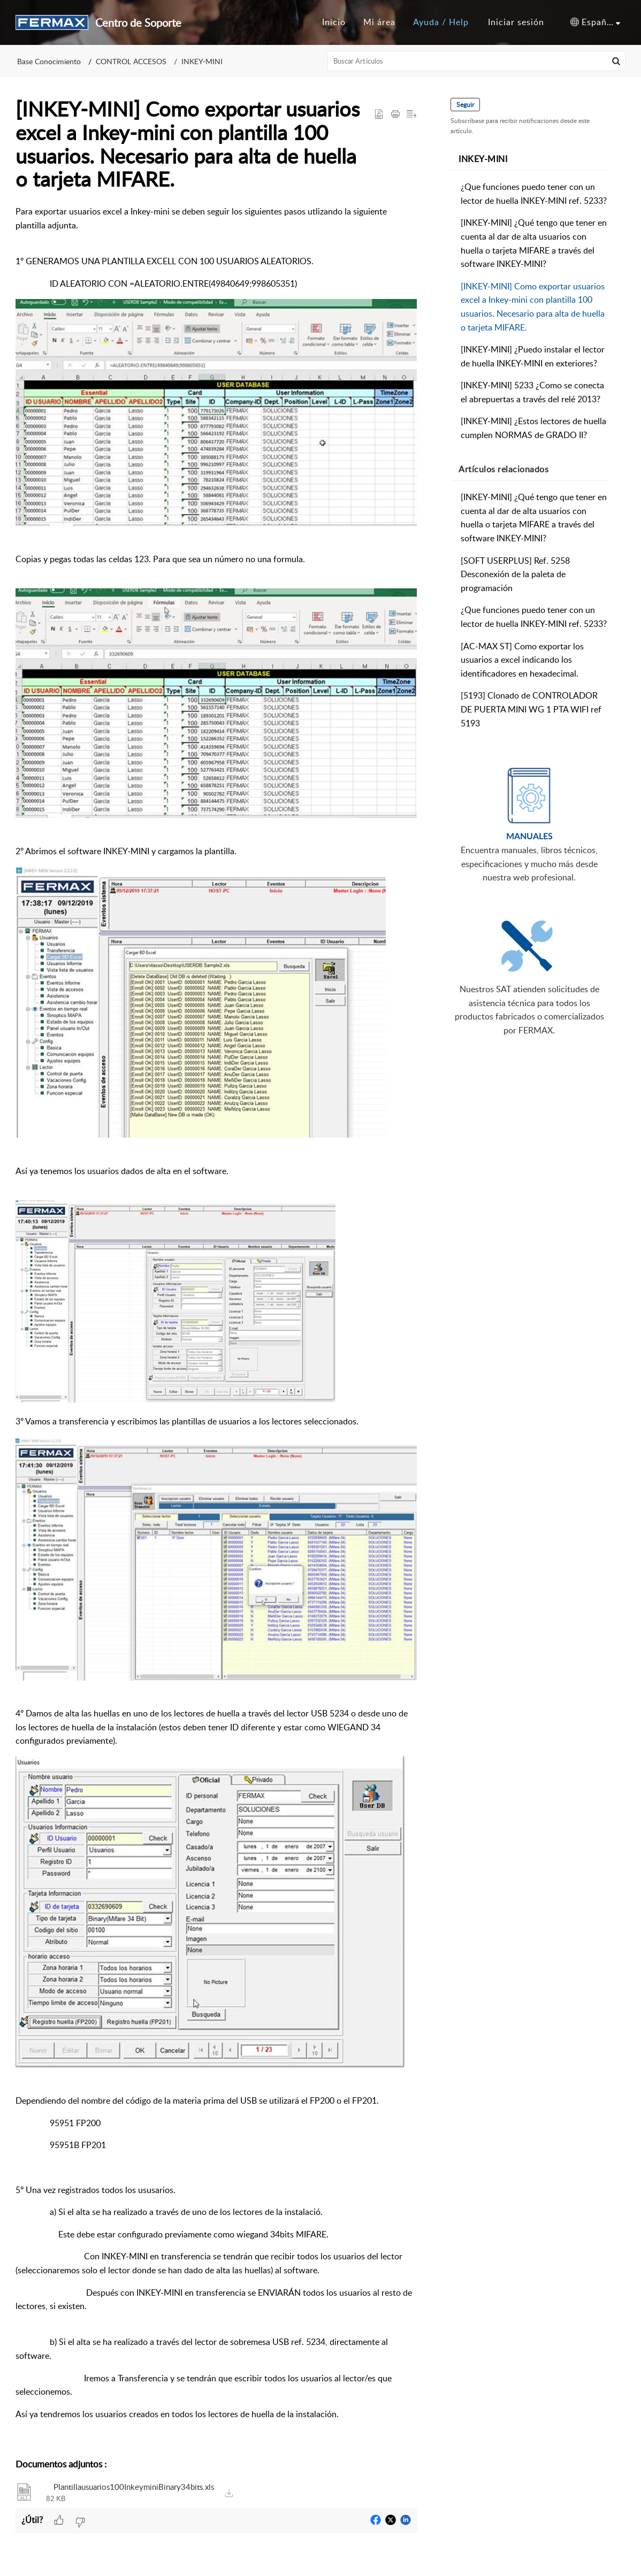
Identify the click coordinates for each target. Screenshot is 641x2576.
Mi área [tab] (379, 22)
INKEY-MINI (202, 61)
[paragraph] (216, 1326)
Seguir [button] (466, 104)
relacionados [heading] (504, 469)
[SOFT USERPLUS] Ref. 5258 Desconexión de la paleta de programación (515, 574)
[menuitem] (516, 22)
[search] (476, 61)
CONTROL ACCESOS (131, 61)
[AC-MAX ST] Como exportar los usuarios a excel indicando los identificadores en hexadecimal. (522, 659)
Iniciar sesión (516, 22)
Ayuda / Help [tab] (441, 22)
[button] (595, 22)
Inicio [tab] (334, 22)
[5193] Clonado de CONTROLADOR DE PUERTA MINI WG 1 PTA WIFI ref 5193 (531, 709)
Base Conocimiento (49, 61)
